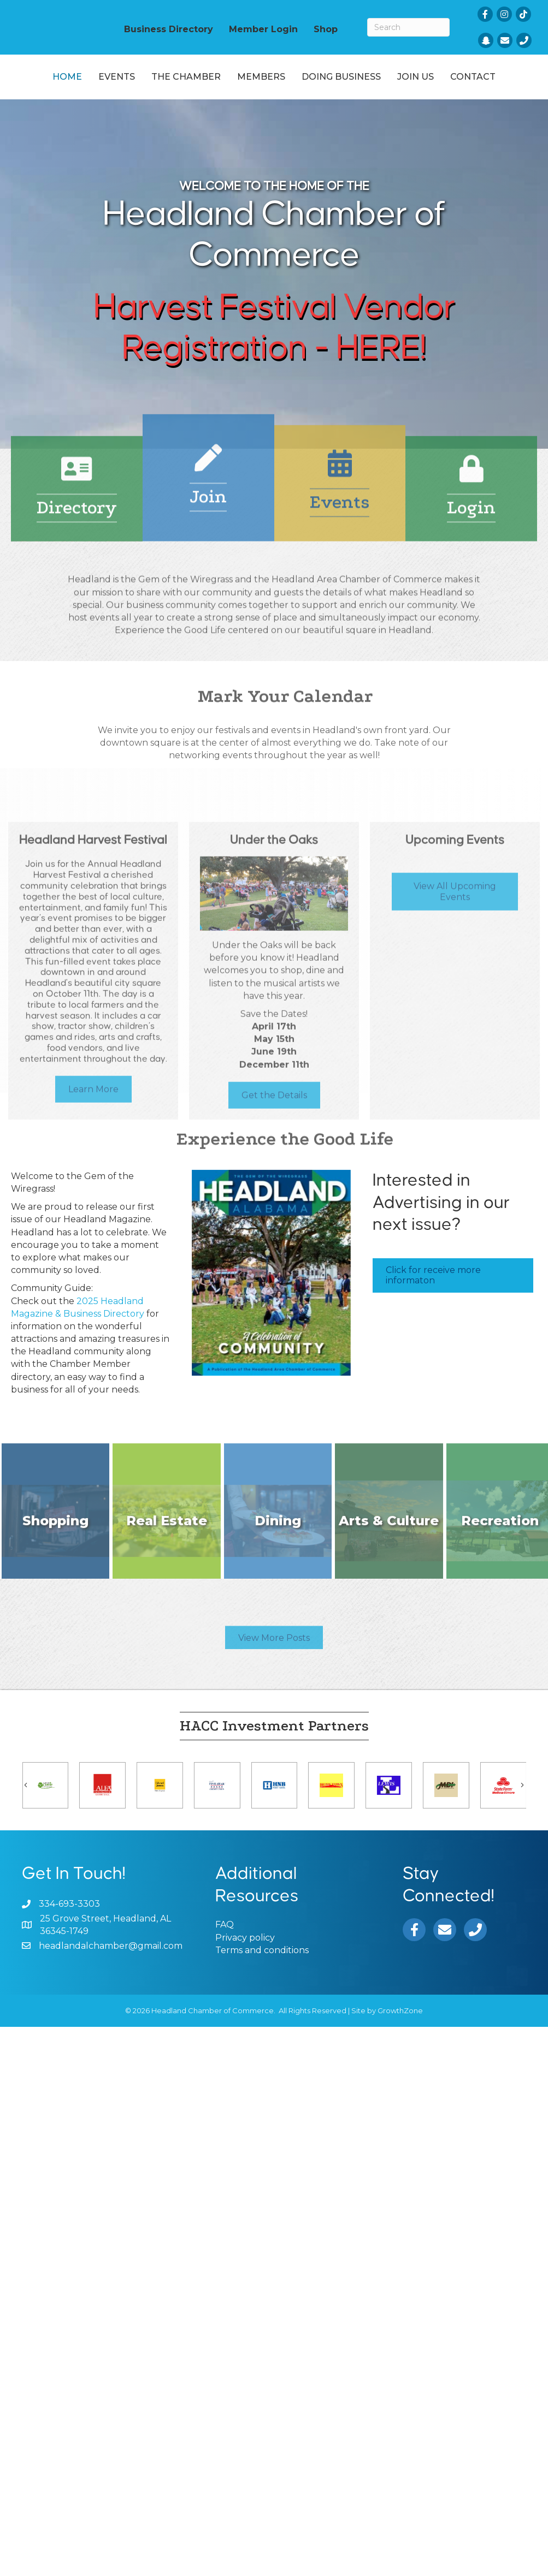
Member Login (263, 29)
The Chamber (180, 84)
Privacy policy (245, 1980)
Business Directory (168, 29)
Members (256, 84)
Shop (326, 29)
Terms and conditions (262, 1993)
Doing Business (461, 84)
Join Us (243, 120)
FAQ (224, 1967)
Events (111, 84)
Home (61, 84)
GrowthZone (400, 2053)
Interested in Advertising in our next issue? (441, 1246)
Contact (300, 120)
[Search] (408, 27)
